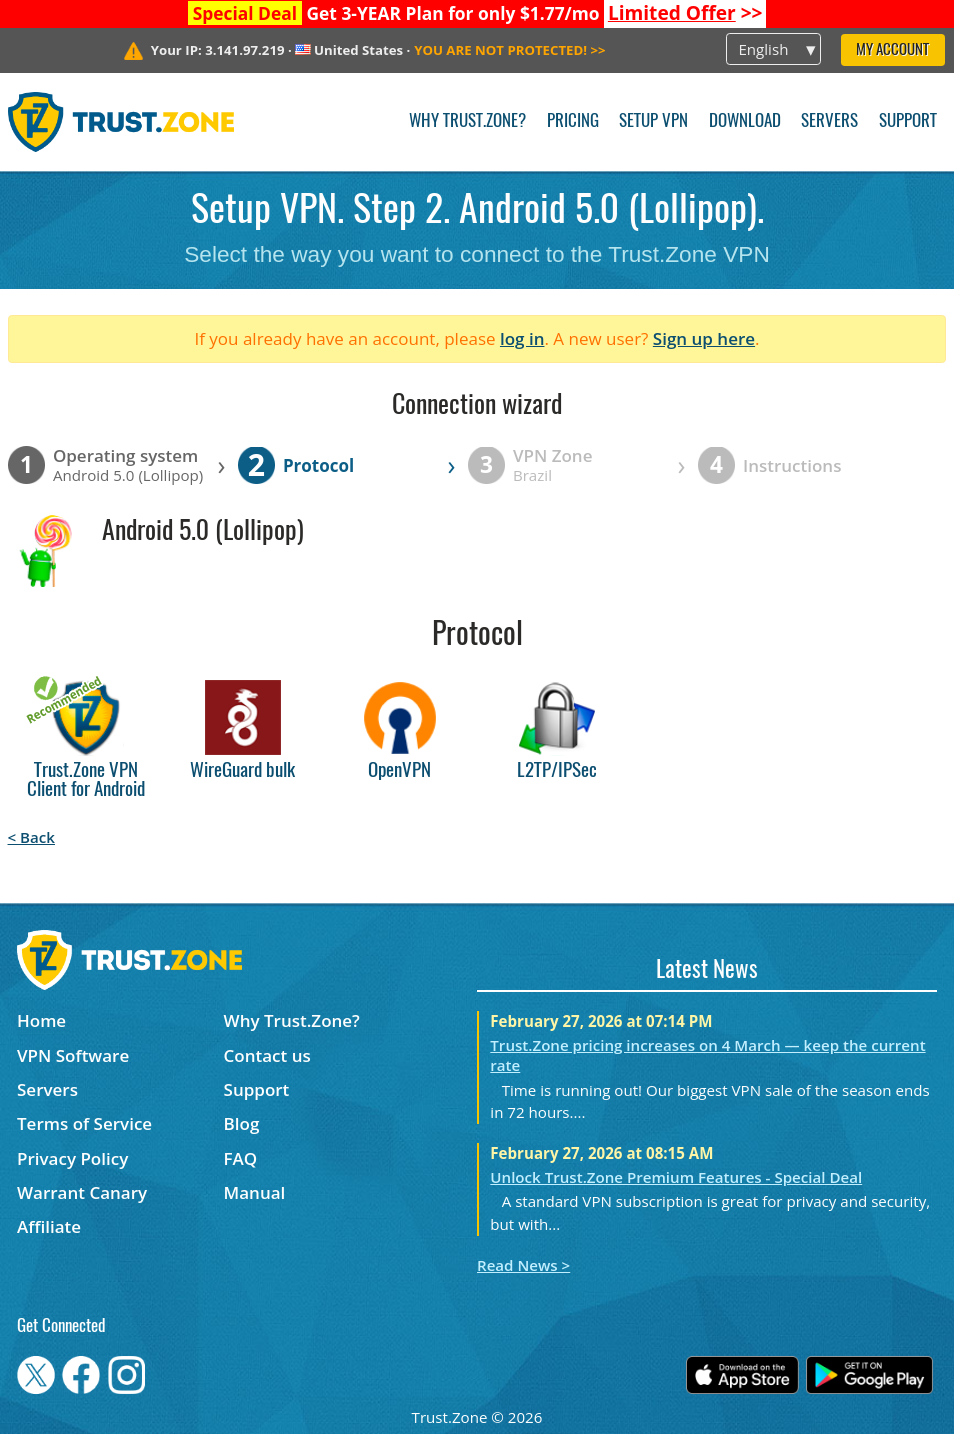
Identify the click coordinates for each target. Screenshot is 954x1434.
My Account (892, 50)
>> (685, 13)
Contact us (267, 1055)
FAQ (241, 1158)
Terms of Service (84, 1123)
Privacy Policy (72, 1158)
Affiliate (49, 1226)
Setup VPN (653, 121)
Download (745, 121)
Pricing (573, 121)
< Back (31, 837)
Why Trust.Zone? (467, 121)
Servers (829, 121)
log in (522, 338)
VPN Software (73, 1055)
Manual (255, 1192)
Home (41, 1020)
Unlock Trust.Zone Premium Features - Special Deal (676, 1177)
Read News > (523, 1265)
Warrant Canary (82, 1192)
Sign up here (704, 338)
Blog (242, 1123)
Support (908, 121)
